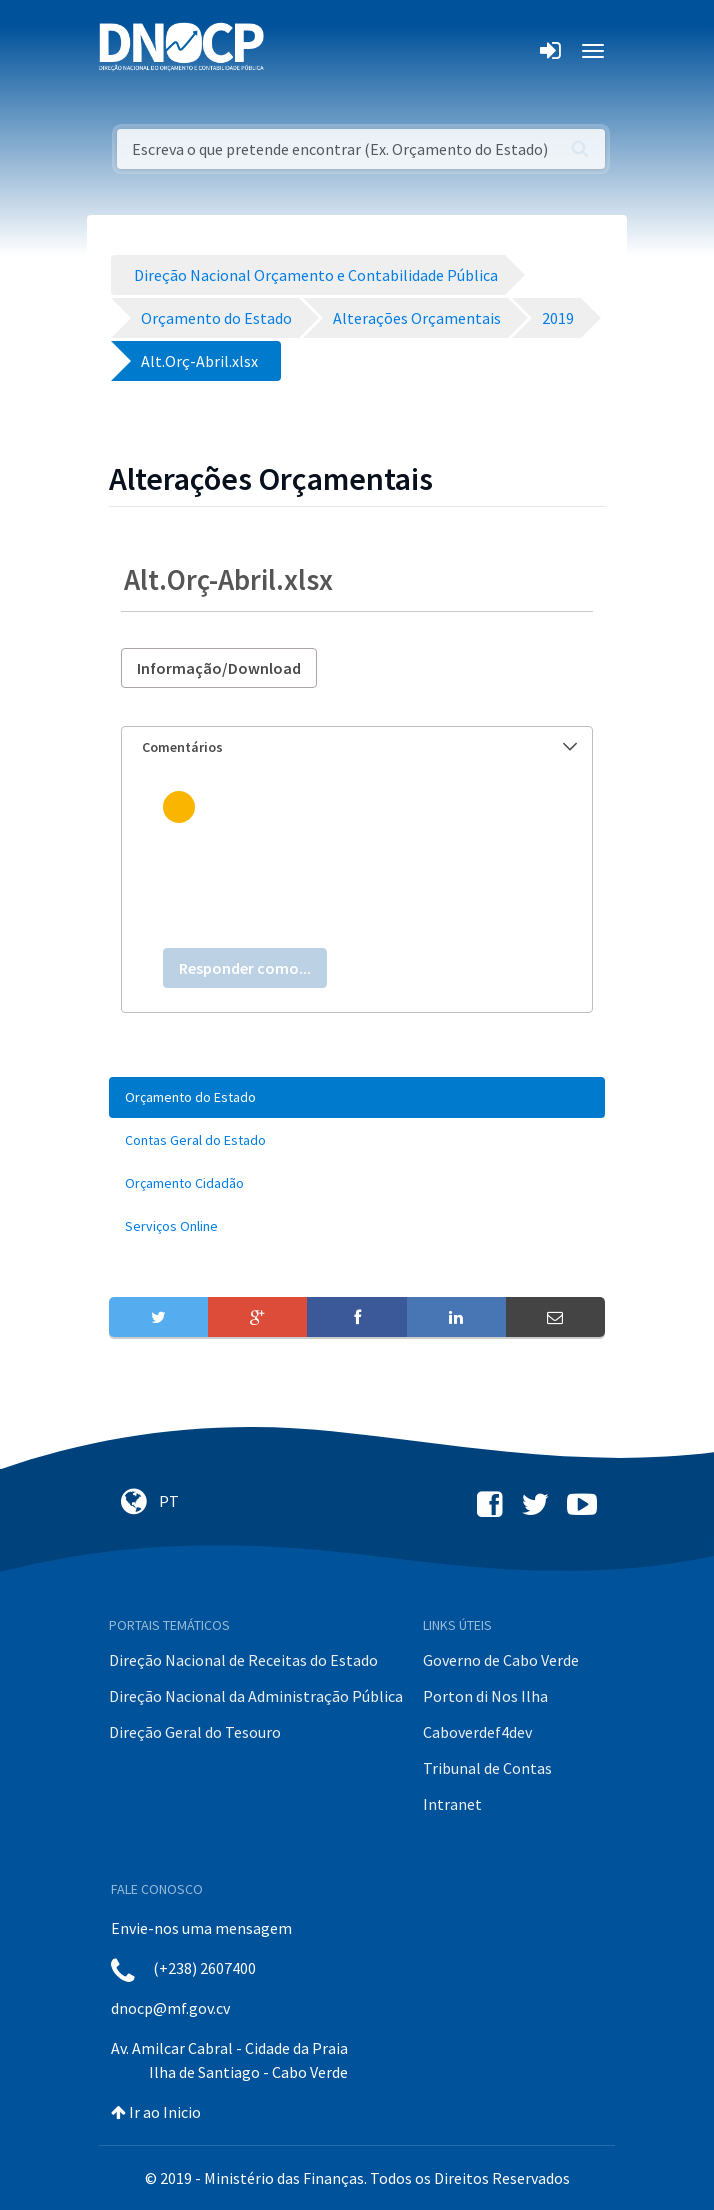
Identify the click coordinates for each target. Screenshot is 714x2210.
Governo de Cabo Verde (501, 1660)
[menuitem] (357, 1097)
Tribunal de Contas (487, 1768)
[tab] (357, 747)
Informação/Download (219, 668)
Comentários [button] (359, 747)
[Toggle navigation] (290, 51)
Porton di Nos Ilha (485, 1696)
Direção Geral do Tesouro (195, 1732)
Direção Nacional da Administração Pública (256, 1696)
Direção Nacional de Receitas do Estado (243, 1660)
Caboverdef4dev (477, 1732)
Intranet (452, 1804)
